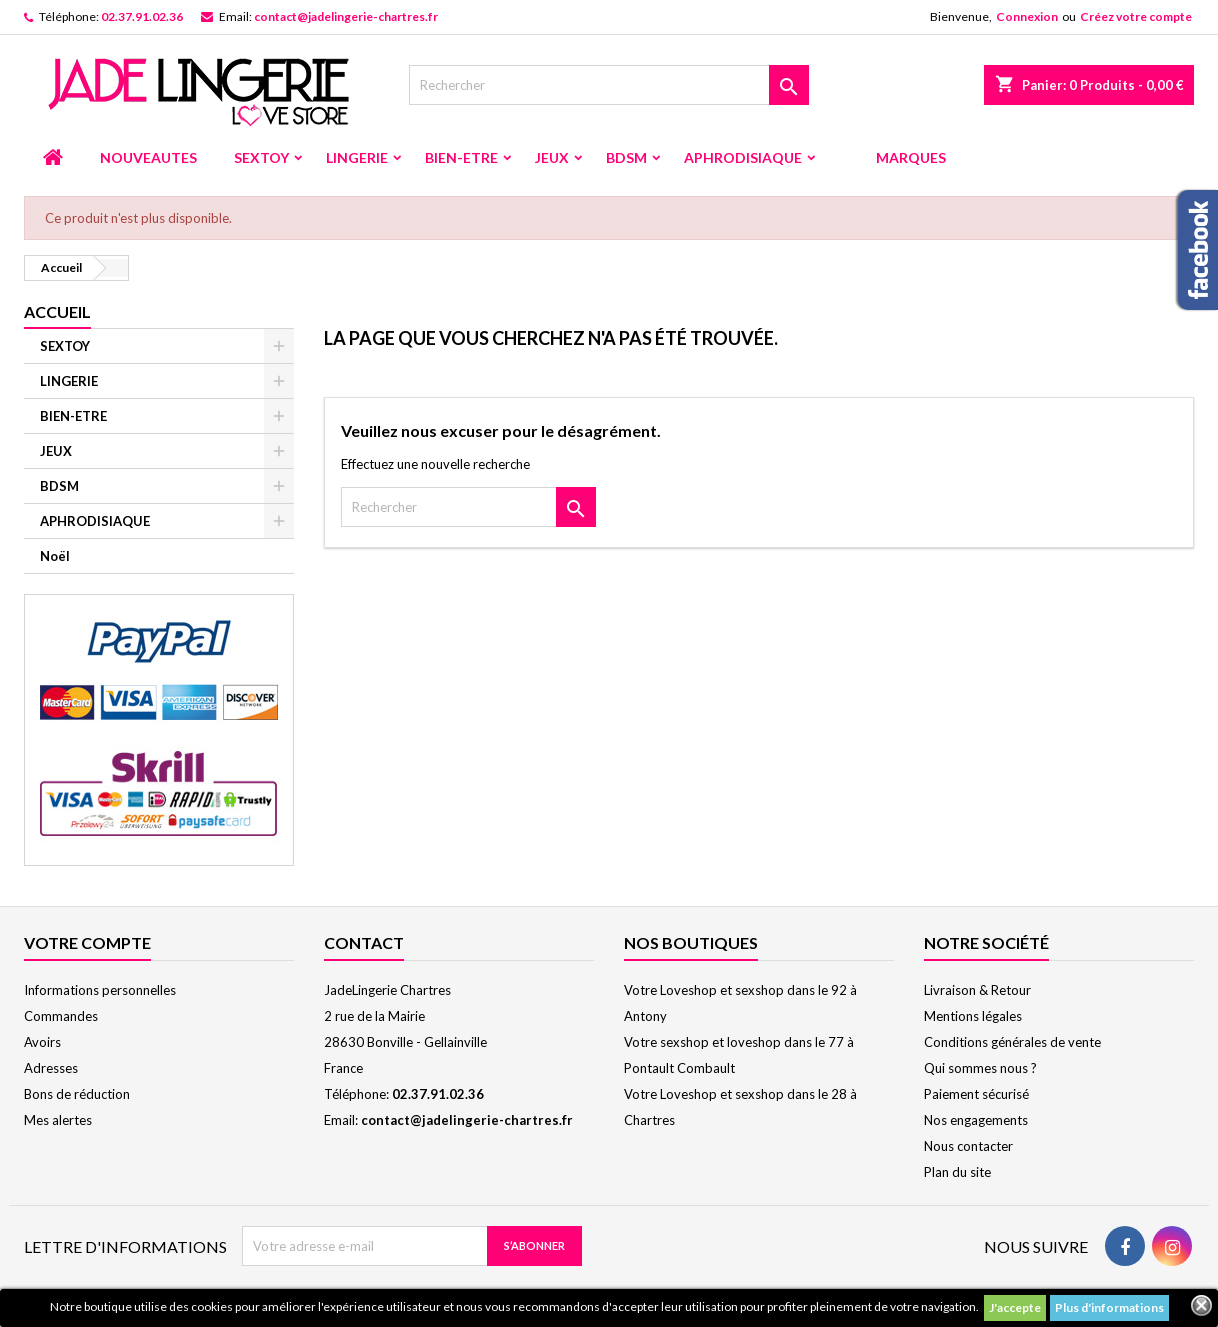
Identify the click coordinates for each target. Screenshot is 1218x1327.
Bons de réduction (77, 1094)
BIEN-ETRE (461, 157)
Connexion (1027, 16)
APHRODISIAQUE (743, 157)
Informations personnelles (100, 990)
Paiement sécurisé (976, 1094)
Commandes (61, 1016)
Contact (364, 942)
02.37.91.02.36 (142, 16)
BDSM (626, 157)
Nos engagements (976, 1120)
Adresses (51, 1068)
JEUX (552, 157)
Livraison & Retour (977, 990)
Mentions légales (973, 1016)
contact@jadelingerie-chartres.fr (346, 16)
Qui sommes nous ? (980, 1068)
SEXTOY (261, 157)
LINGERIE (357, 157)
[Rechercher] (609, 85)
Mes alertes (58, 1120)
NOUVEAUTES (148, 157)
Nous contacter (968, 1146)
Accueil (57, 311)
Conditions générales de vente (1012, 1042)
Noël (55, 556)
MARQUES (911, 157)
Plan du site (957, 1172)
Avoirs (42, 1042)
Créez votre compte (1136, 16)
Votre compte (87, 942)
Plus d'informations (1109, 1307)
